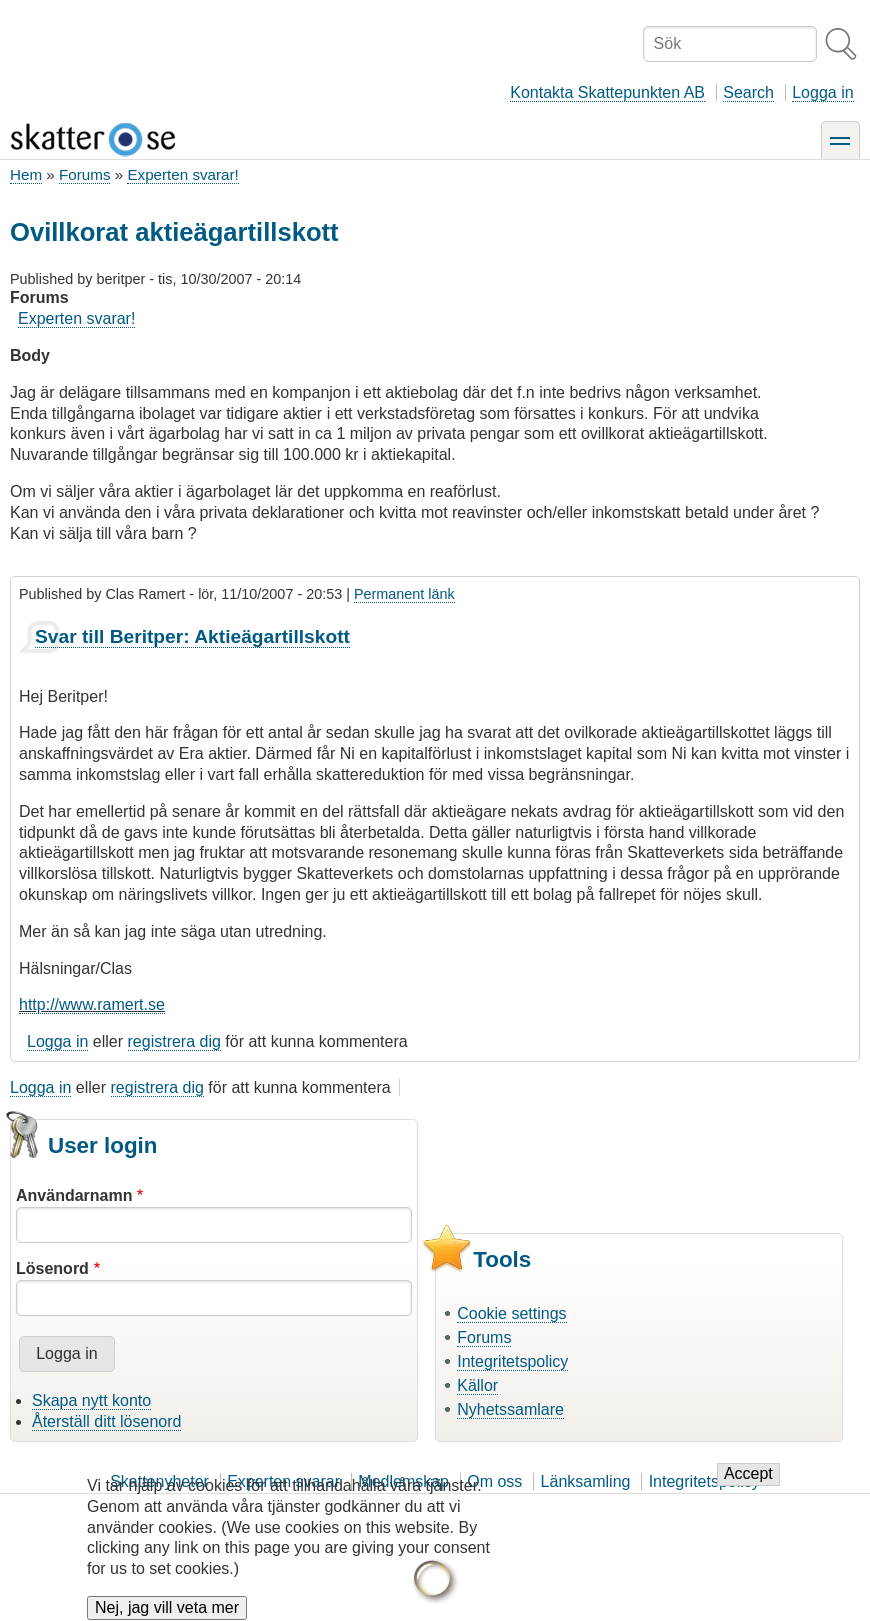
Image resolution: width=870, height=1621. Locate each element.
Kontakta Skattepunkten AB (607, 92)
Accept (748, 1486)
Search (748, 92)
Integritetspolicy (512, 1361)
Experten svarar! (182, 174)
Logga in (822, 92)
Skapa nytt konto (91, 1400)
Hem (26, 174)
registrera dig (174, 1041)
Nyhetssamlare (510, 1409)
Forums (84, 174)
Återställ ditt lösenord (106, 1421)
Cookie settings (511, 1313)
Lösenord (52, 1268)
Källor (477, 1385)
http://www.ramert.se (92, 1004)
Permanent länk (404, 594)
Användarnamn (74, 1195)
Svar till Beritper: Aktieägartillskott (192, 636)
